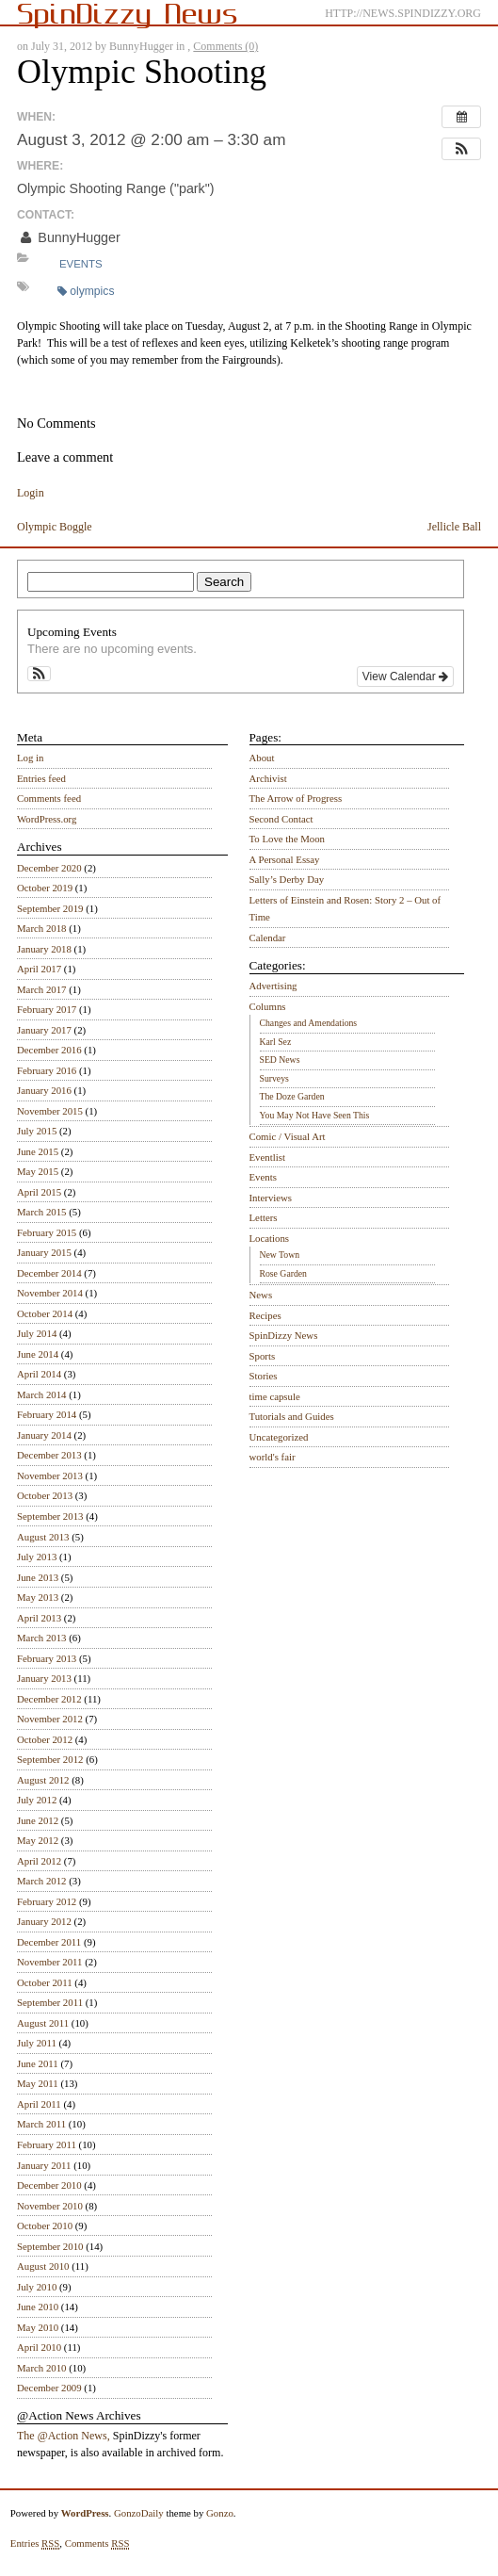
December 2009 (49, 2387)
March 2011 (41, 2123)
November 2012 (50, 1718)
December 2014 (49, 1273)
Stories (263, 1375)
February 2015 (46, 1232)
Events (81, 263)
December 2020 (49, 867)
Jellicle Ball (454, 526)
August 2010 (43, 2266)
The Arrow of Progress (296, 798)
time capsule (274, 1396)
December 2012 (49, 1698)
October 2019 (44, 887)
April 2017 (39, 968)
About (262, 757)
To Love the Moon (287, 838)
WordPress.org (46, 818)
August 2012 (43, 1779)
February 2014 (46, 1414)
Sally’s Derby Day (287, 879)
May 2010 (37, 2327)
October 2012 (44, 1739)
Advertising (273, 985)
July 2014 (36, 1333)
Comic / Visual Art (287, 1136)
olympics (85, 291)
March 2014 (41, 1394)
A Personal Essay (284, 859)
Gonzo (219, 2513)
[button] (461, 149)
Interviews (271, 1197)
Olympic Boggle (54, 526)
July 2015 (36, 1130)
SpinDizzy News (283, 1335)
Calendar (267, 937)
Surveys (274, 1078)
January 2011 (44, 2165)
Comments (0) (225, 46)
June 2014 (37, 1354)
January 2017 (44, 1029)
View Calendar (405, 676)
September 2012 (50, 1759)
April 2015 (39, 1192)
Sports (262, 1355)
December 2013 (49, 1454)
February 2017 (46, 1009)
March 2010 (41, 2367)
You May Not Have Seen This (315, 1115)
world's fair (272, 1456)
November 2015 (50, 1111)
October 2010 (44, 2225)
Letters (263, 1217)
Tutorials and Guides (291, 1416)
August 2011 (43, 2023)
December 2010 (49, 2185)
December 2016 (49, 1049)
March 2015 (41, 1211)
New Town (280, 1254)
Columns (267, 1006)
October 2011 (44, 1982)
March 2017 (41, 989)
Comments (97, 2543)
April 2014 (39, 1373)
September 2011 (50, 2002)
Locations (269, 1238)
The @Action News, (63, 2435)
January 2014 (44, 1435)
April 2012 (39, 1861)
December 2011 (49, 1942)
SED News (280, 1059)
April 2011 (39, 2104)
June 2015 (37, 1151)
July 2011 (36, 2042)
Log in (30, 757)
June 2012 (37, 1820)
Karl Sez (276, 1041)
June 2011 (37, 2063)
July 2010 (36, 2286)
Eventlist (267, 1157)
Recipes (265, 1315)
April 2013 (39, 1617)
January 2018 (44, 948)
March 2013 (41, 1637)
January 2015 (44, 1252)
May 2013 (37, 1597)
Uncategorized (279, 1437)
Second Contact (281, 818)
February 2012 (46, 1901)
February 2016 (46, 1070)
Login (30, 492)
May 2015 (37, 1171)
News (261, 1294)
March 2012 (41, 1880)
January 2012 (44, 1921)
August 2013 (43, 1536)
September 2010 (50, 2246)
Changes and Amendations (309, 1023)
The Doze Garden (292, 1096)
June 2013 (37, 1577)
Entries (35, 2543)
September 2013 (50, 1516)
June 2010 (37, 2306)
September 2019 (50, 908)
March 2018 (41, 928)
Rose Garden (283, 1273)
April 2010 (39, 2347)
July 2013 (36, 1556)
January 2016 (44, 1090)
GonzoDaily (139, 2513)
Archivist (268, 778)
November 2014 (50, 1292)
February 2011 (46, 2144)
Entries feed (41, 778)
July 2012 (36, 1799)
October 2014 (44, 1313)
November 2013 (50, 1475)
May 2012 (37, 1840)
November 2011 (49, 1961)
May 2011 (37, 2083)
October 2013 (44, 1495)
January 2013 (44, 1678)
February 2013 (46, 1658)
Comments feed (49, 798)
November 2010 (50, 2205)
